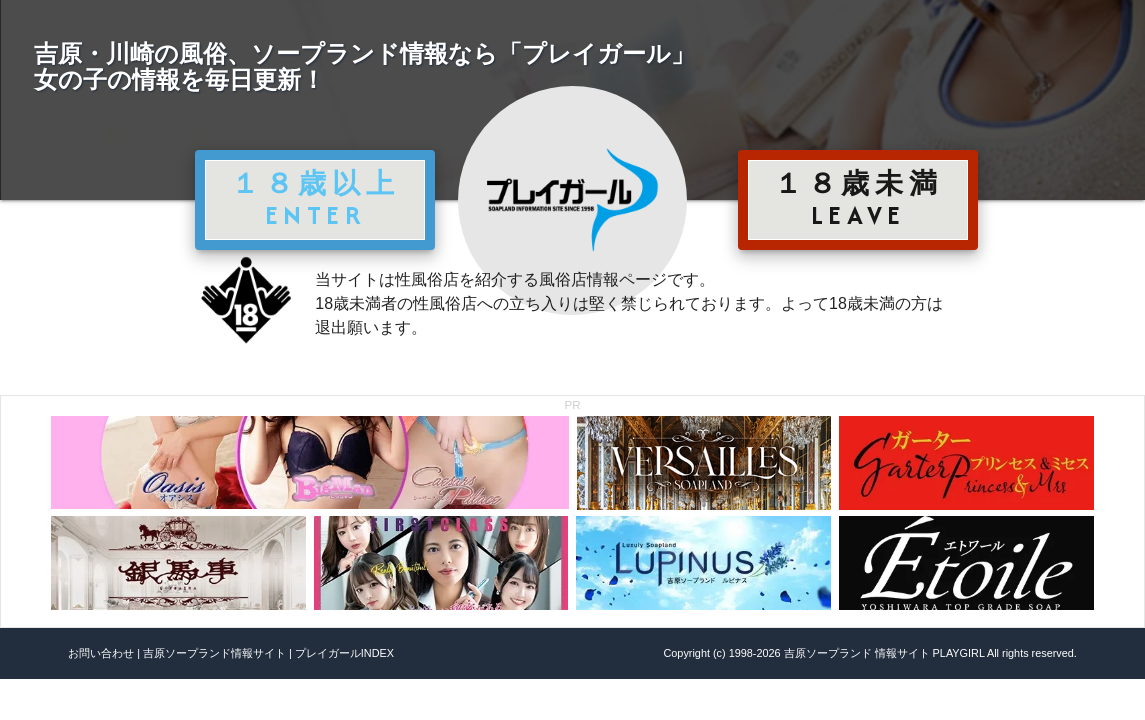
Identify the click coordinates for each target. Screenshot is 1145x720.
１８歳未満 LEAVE (858, 199)
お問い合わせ (101, 653)
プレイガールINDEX (344, 653)
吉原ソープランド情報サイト (214, 653)
